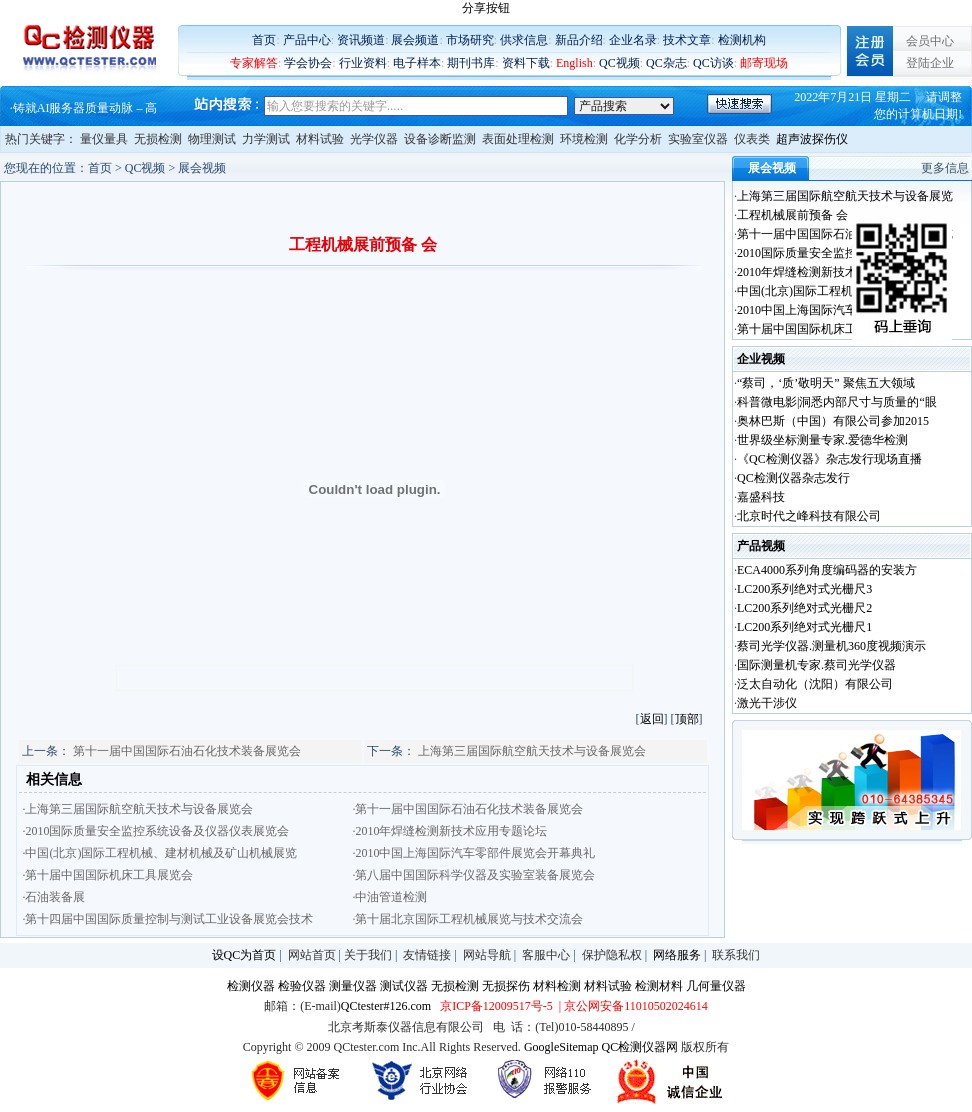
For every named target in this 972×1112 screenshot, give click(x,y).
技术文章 (687, 40)
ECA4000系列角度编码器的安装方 (827, 570)
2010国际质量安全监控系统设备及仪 (833, 253)
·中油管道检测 (389, 897)
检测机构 (742, 40)
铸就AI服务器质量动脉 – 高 (85, 108)
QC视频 (619, 63)
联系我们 (736, 955)
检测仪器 (251, 986)
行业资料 (363, 63)
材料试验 (320, 139)
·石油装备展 (53, 897)
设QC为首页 (244, 955)
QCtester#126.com (386, 1006)
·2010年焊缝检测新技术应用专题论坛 (449, 831)
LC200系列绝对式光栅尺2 (804, 608)
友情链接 (427, 955)
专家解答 (254, 63)
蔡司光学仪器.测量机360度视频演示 (831, 646)
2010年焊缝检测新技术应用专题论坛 (833, 272)
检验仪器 (302, 986)
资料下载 (526, 63)
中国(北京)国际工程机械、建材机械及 (837, 291)
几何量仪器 (716, 986)
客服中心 (546, 955)
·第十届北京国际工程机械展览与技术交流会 (467, 919)
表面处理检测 (518, 139)
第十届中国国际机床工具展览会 (821, 329)
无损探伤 (506, 986)
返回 (652, 719)
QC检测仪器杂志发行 (793, 478)
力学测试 (266, 139)
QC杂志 (666, 63)
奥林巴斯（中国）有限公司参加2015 (833, 421)
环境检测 (584, 139)
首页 (264, 40)
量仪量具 (104, 139)
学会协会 (308, 63)
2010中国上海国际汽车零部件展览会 (833, 310)
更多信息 (945, 168)
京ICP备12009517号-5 (496, 1006)
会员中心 (930, 41)
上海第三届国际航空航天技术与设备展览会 (532, 751)
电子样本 (417, 63)
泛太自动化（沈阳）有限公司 (815, 684)
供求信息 (524, 40)
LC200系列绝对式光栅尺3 (804, 589)
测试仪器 (404, 986)
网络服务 (677, 955)
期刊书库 (471, 63)
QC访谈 (713, 63)
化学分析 (638, 139)
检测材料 (659, 986)
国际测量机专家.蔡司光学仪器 (816, 665)
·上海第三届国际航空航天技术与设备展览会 (137, 809)
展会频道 (415, 40)
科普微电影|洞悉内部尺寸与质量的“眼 (837, 402)
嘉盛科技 (761, 497)
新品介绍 (579, 40)
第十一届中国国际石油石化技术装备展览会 (187, 751)
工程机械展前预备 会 (792, 215)
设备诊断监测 (440, 139)
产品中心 (307, 40)
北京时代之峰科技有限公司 (809, 516)
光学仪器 (374, 139)
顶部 (687, 719)
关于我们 (368, 955)
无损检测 (158, 139)
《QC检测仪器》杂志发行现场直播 (829, 459)
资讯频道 (361, 40)
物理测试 (212, 139)
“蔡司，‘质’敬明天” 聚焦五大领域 (826, 383)
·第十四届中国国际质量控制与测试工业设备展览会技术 (167, 919)
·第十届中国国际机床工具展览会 (107, 875)
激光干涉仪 (767, 703)
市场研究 (470, 40)
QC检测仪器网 (640, 1047)
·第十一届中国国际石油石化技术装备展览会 (467, 809)
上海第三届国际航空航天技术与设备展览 (845, 196)
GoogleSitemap (561, 1047)
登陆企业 (930, 63)
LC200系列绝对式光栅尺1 (804, 627)
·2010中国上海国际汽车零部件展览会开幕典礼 (473, 853)
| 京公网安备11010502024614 (632, 1006)
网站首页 (312, 955)
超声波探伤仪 (812, 139)
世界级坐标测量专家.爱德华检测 (822, 440)
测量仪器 (353, 986)
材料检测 (557, 986)
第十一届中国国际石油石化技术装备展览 (845, 234)
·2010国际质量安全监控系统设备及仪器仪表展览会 (155, 831)
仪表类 (752, 139)
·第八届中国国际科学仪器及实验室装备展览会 (473, 875)
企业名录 (633, 40)
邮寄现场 (764, 63)
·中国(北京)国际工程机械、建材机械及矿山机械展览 (159, 853)
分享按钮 (486, 8)
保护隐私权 (612, 955)
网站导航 (487, 955)
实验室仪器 (698, 139)
